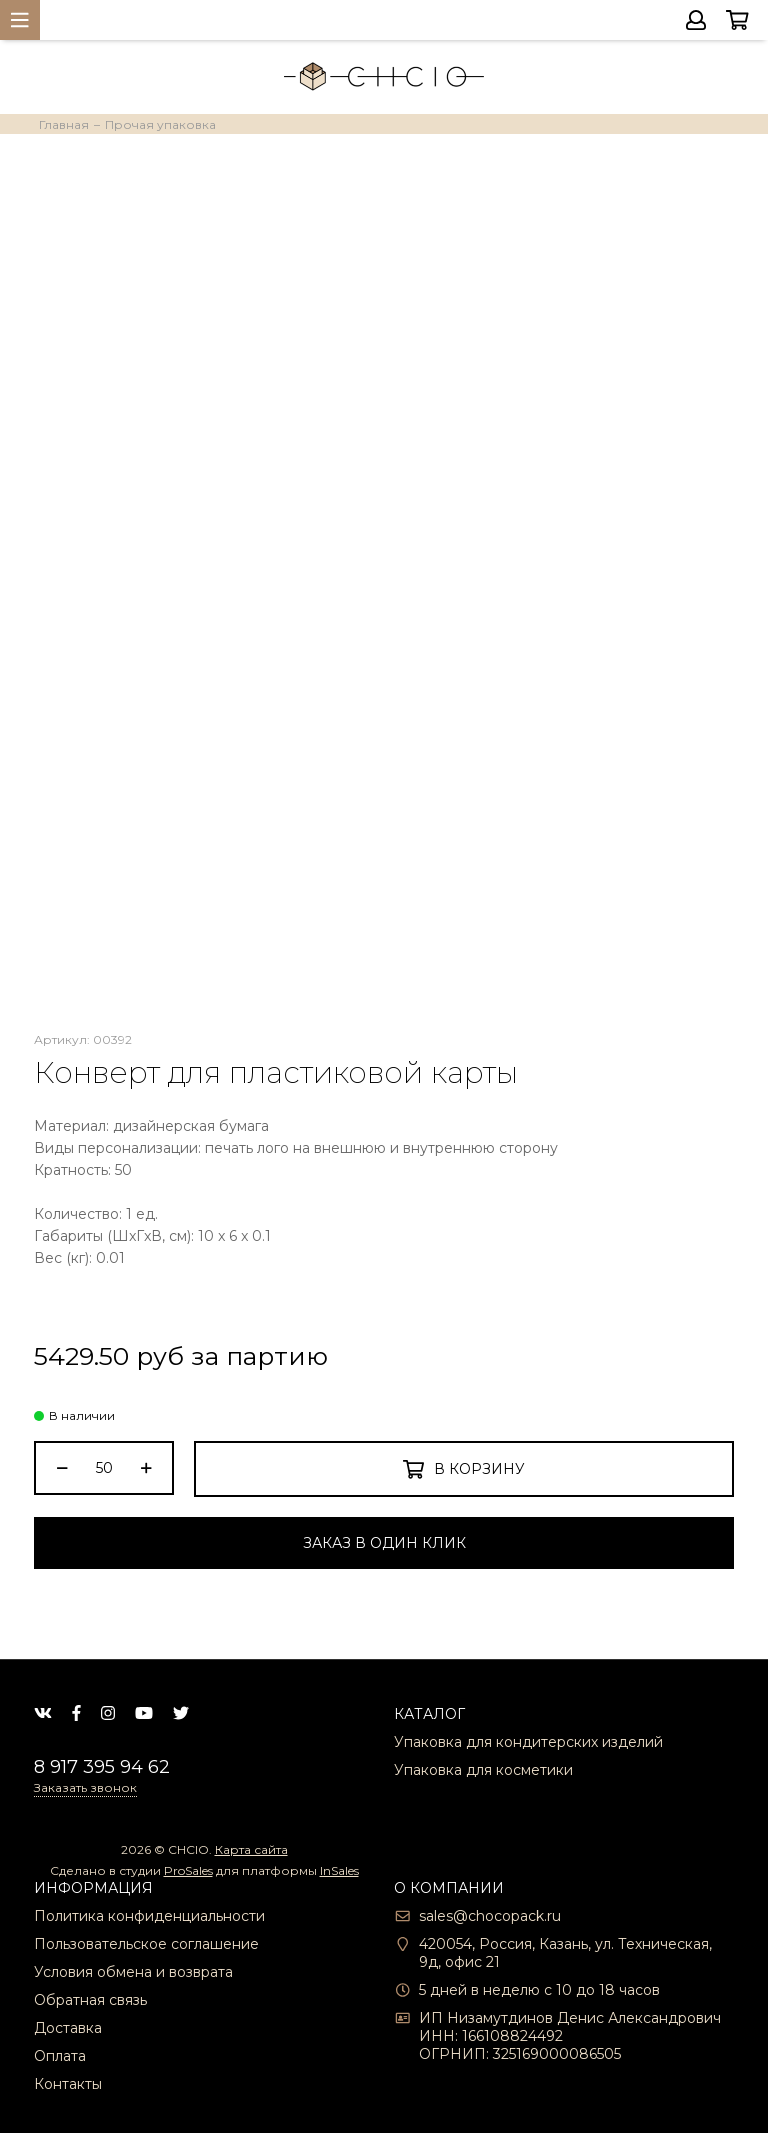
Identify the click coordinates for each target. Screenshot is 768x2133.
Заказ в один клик (384, 1543)
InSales (339, 1870)
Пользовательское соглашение (146, 1944)
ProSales (188, 1870)
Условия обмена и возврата (133, 1972)
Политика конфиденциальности (149, 1916)
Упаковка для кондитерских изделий (528, 1742)
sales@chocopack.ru (490, 1916)
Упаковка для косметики (483, 1770)
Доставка (68, 2028)
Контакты (68, 2084)
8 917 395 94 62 (102, 1767)
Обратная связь (90, 2000)
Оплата (60, 2056)
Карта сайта (251, 1849)
